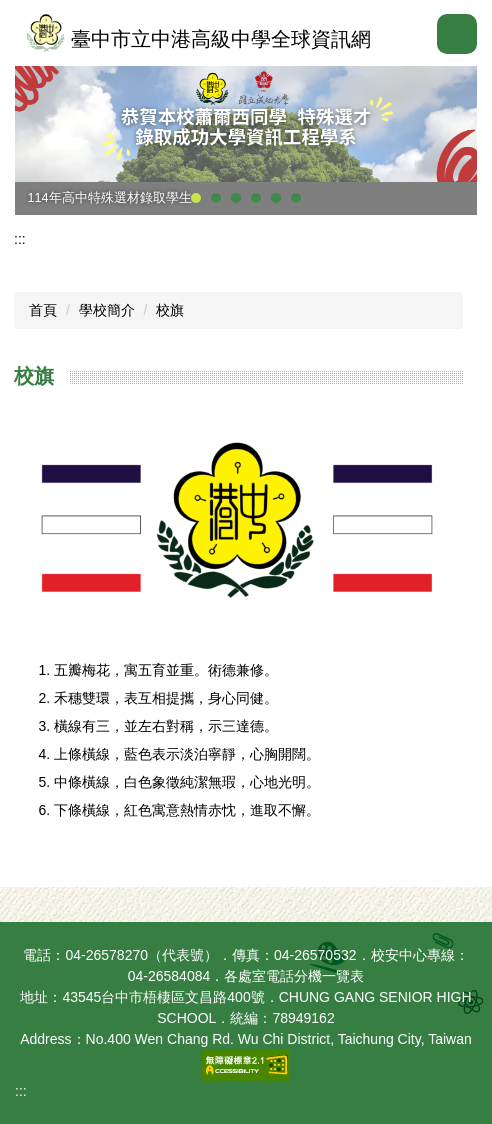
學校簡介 (107, 310)
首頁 (43, 310)
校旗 (170, 310)
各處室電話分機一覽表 (294, 976)
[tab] (196, 198)
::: (20, 239)
